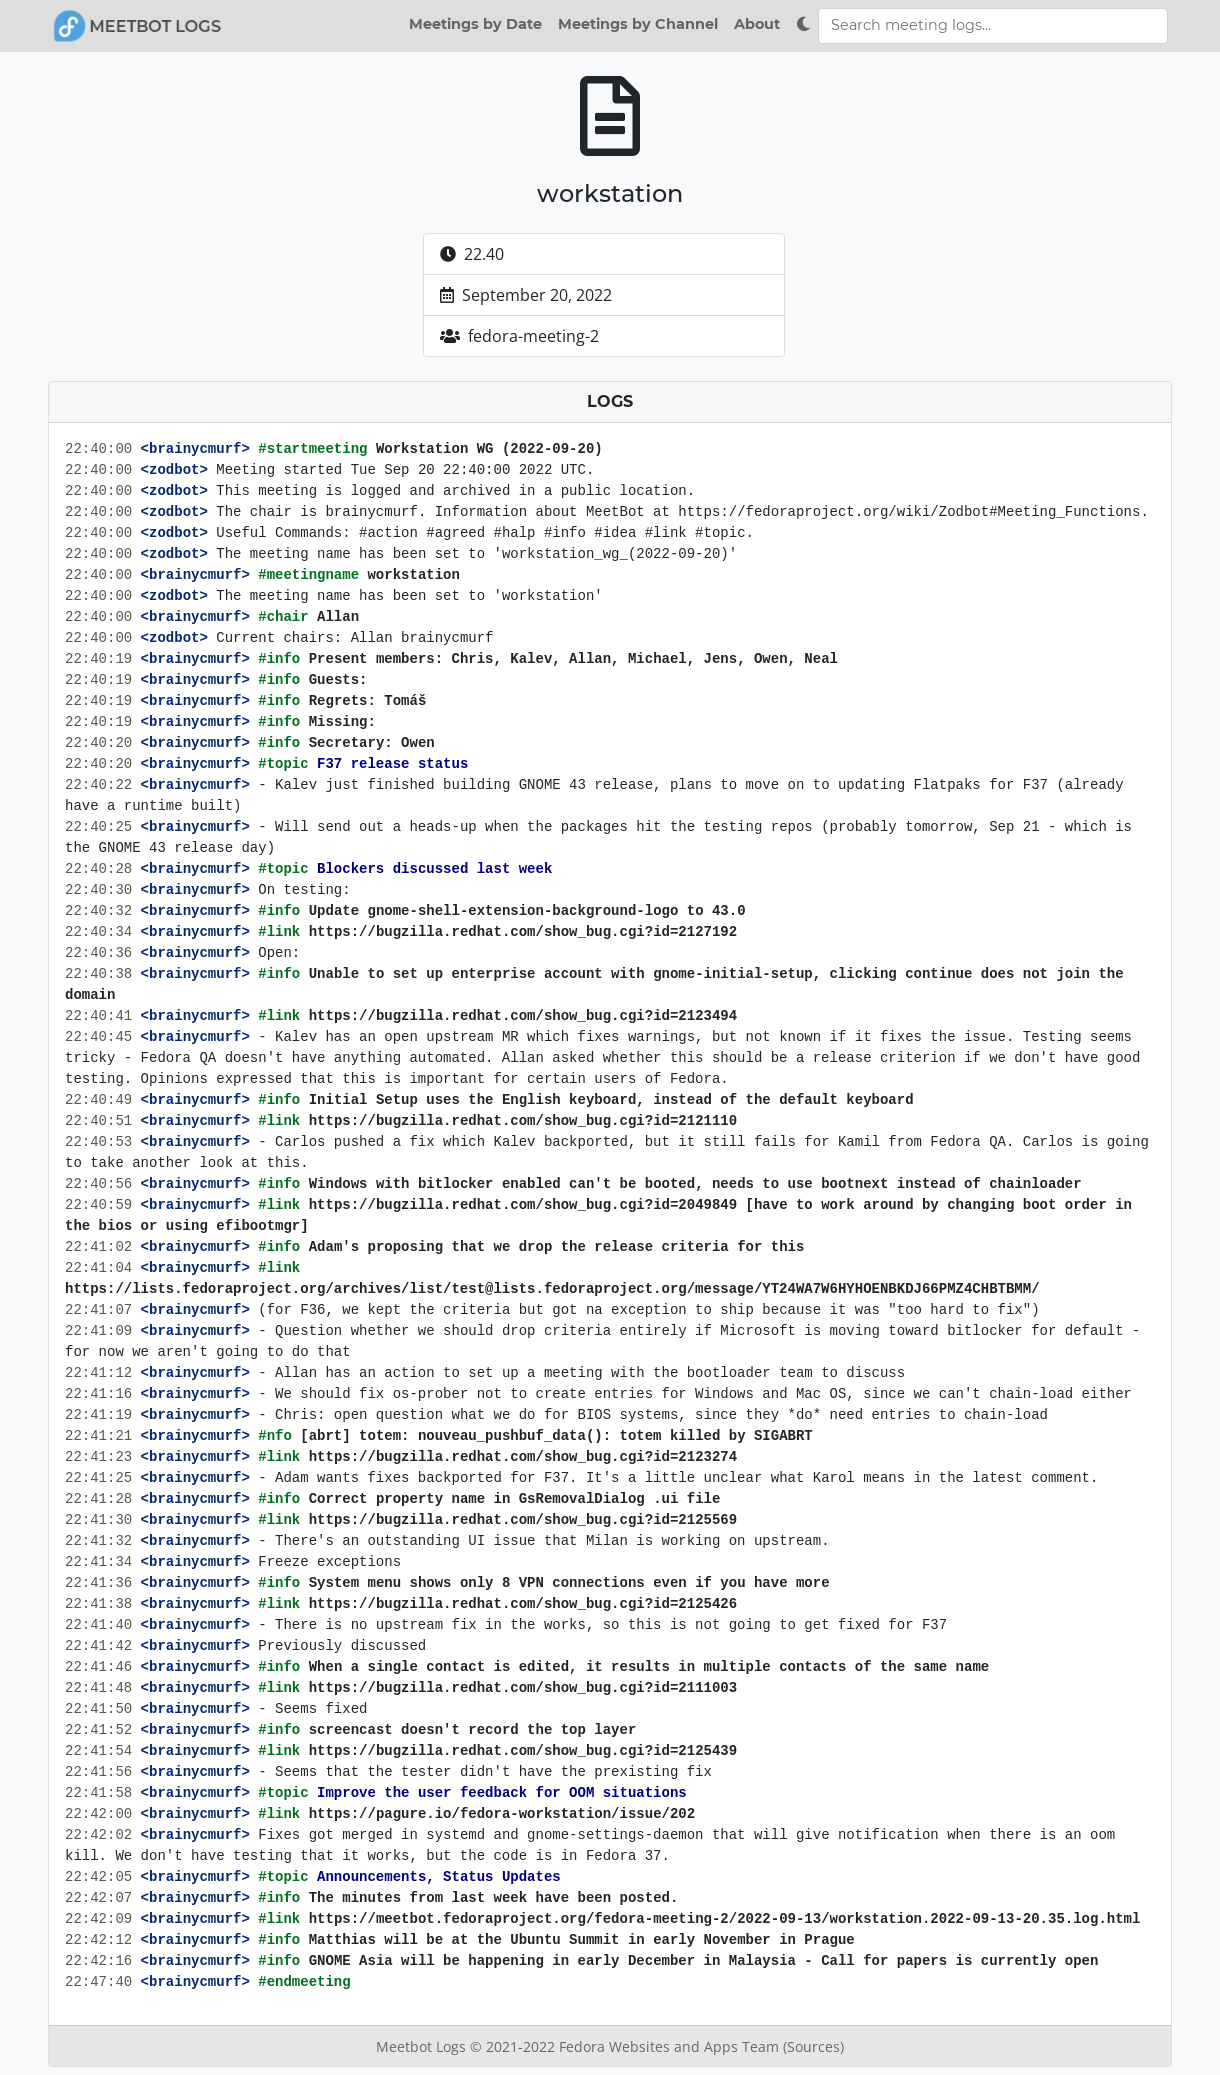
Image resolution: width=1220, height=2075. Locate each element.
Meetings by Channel (638, 24)
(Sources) (813, 2046)
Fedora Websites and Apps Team (671, 2046)
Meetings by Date (475, 24)
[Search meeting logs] (993, 26)
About (757, 24)
